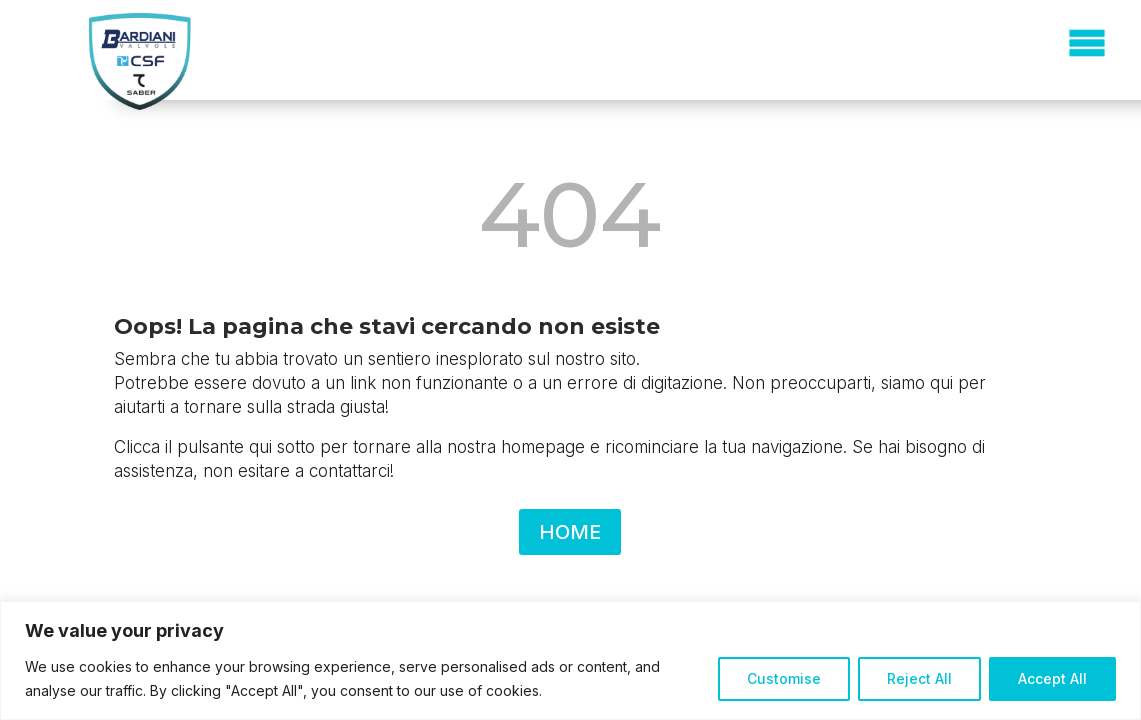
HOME (570, 532)
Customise (784, 678)
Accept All (1052, 678)
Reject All (919, 678)
